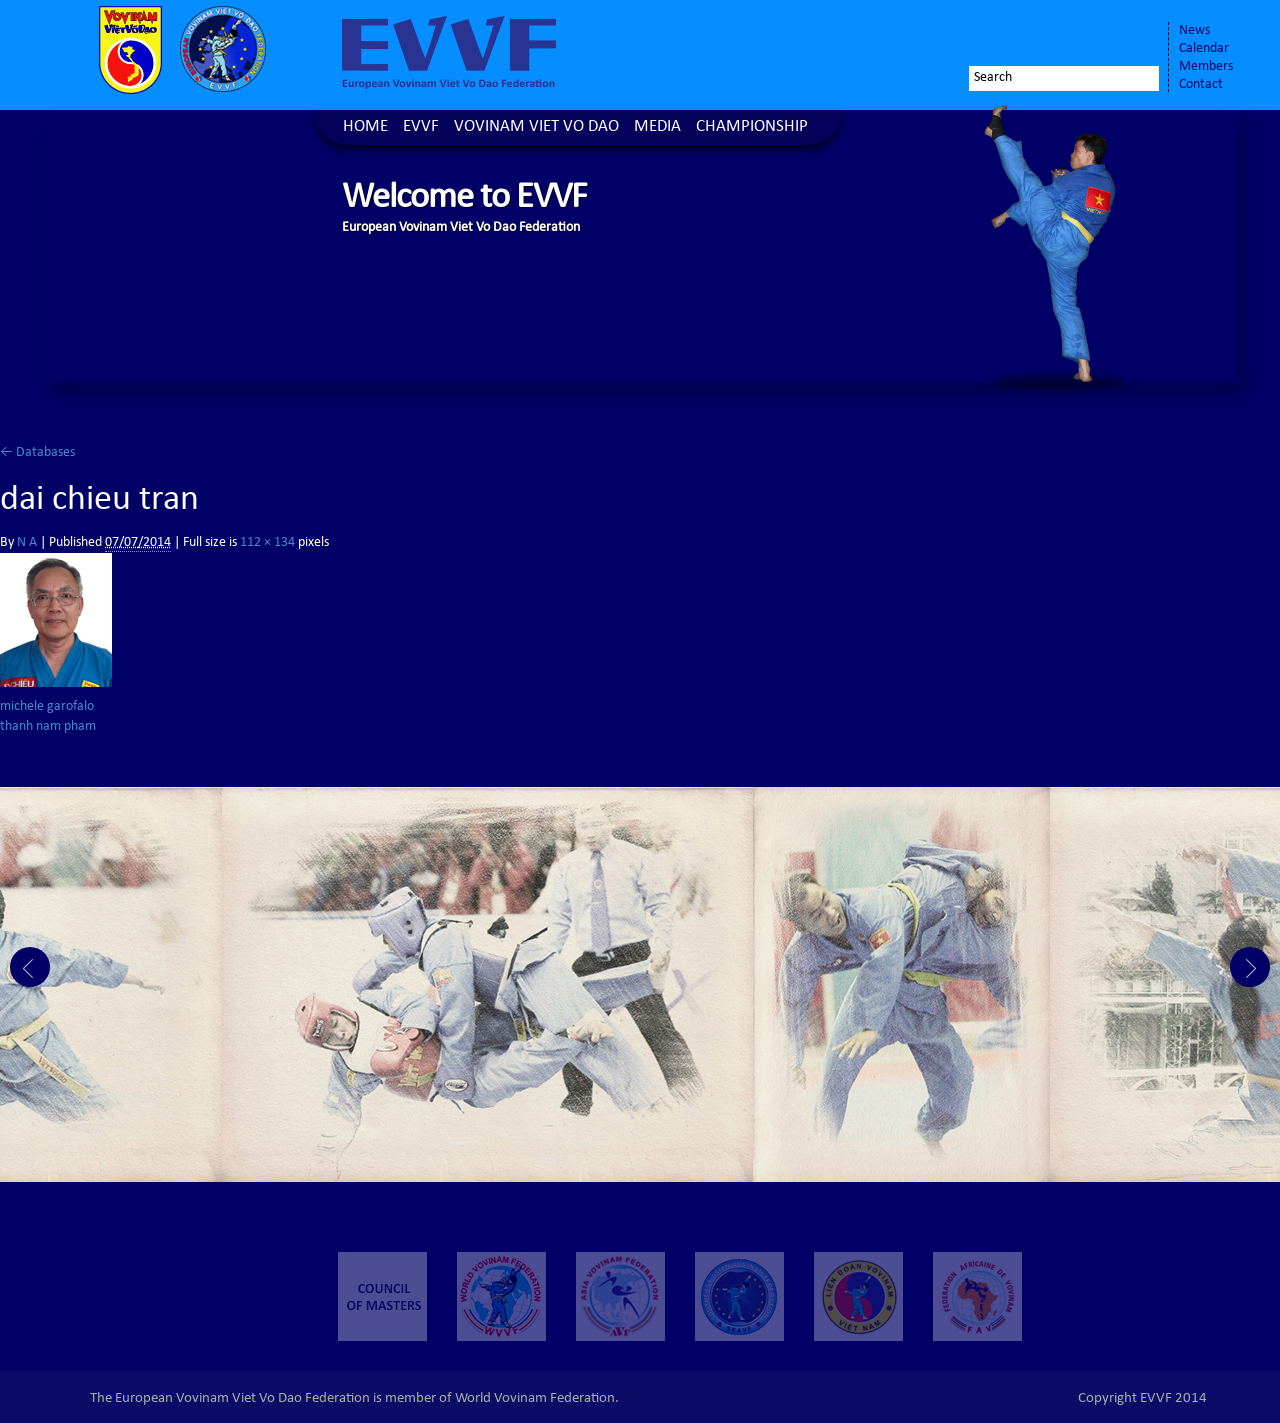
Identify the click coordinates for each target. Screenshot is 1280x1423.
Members (1206, 67)
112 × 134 (267, 543)
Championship (752, 127)
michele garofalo (47, 707)
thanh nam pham (48, 727)
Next (1250, 967)
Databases (37, 453)
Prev (30, 967)
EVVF (421, 127)
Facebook (1036, 37)
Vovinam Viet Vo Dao (536, 127)
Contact (1201, 85)
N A (27, 543)
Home (365, 127)
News (1194, 31)
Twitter (1076, 37)
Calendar (1204, 49)
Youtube (1132, 37)
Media (657, 127)
